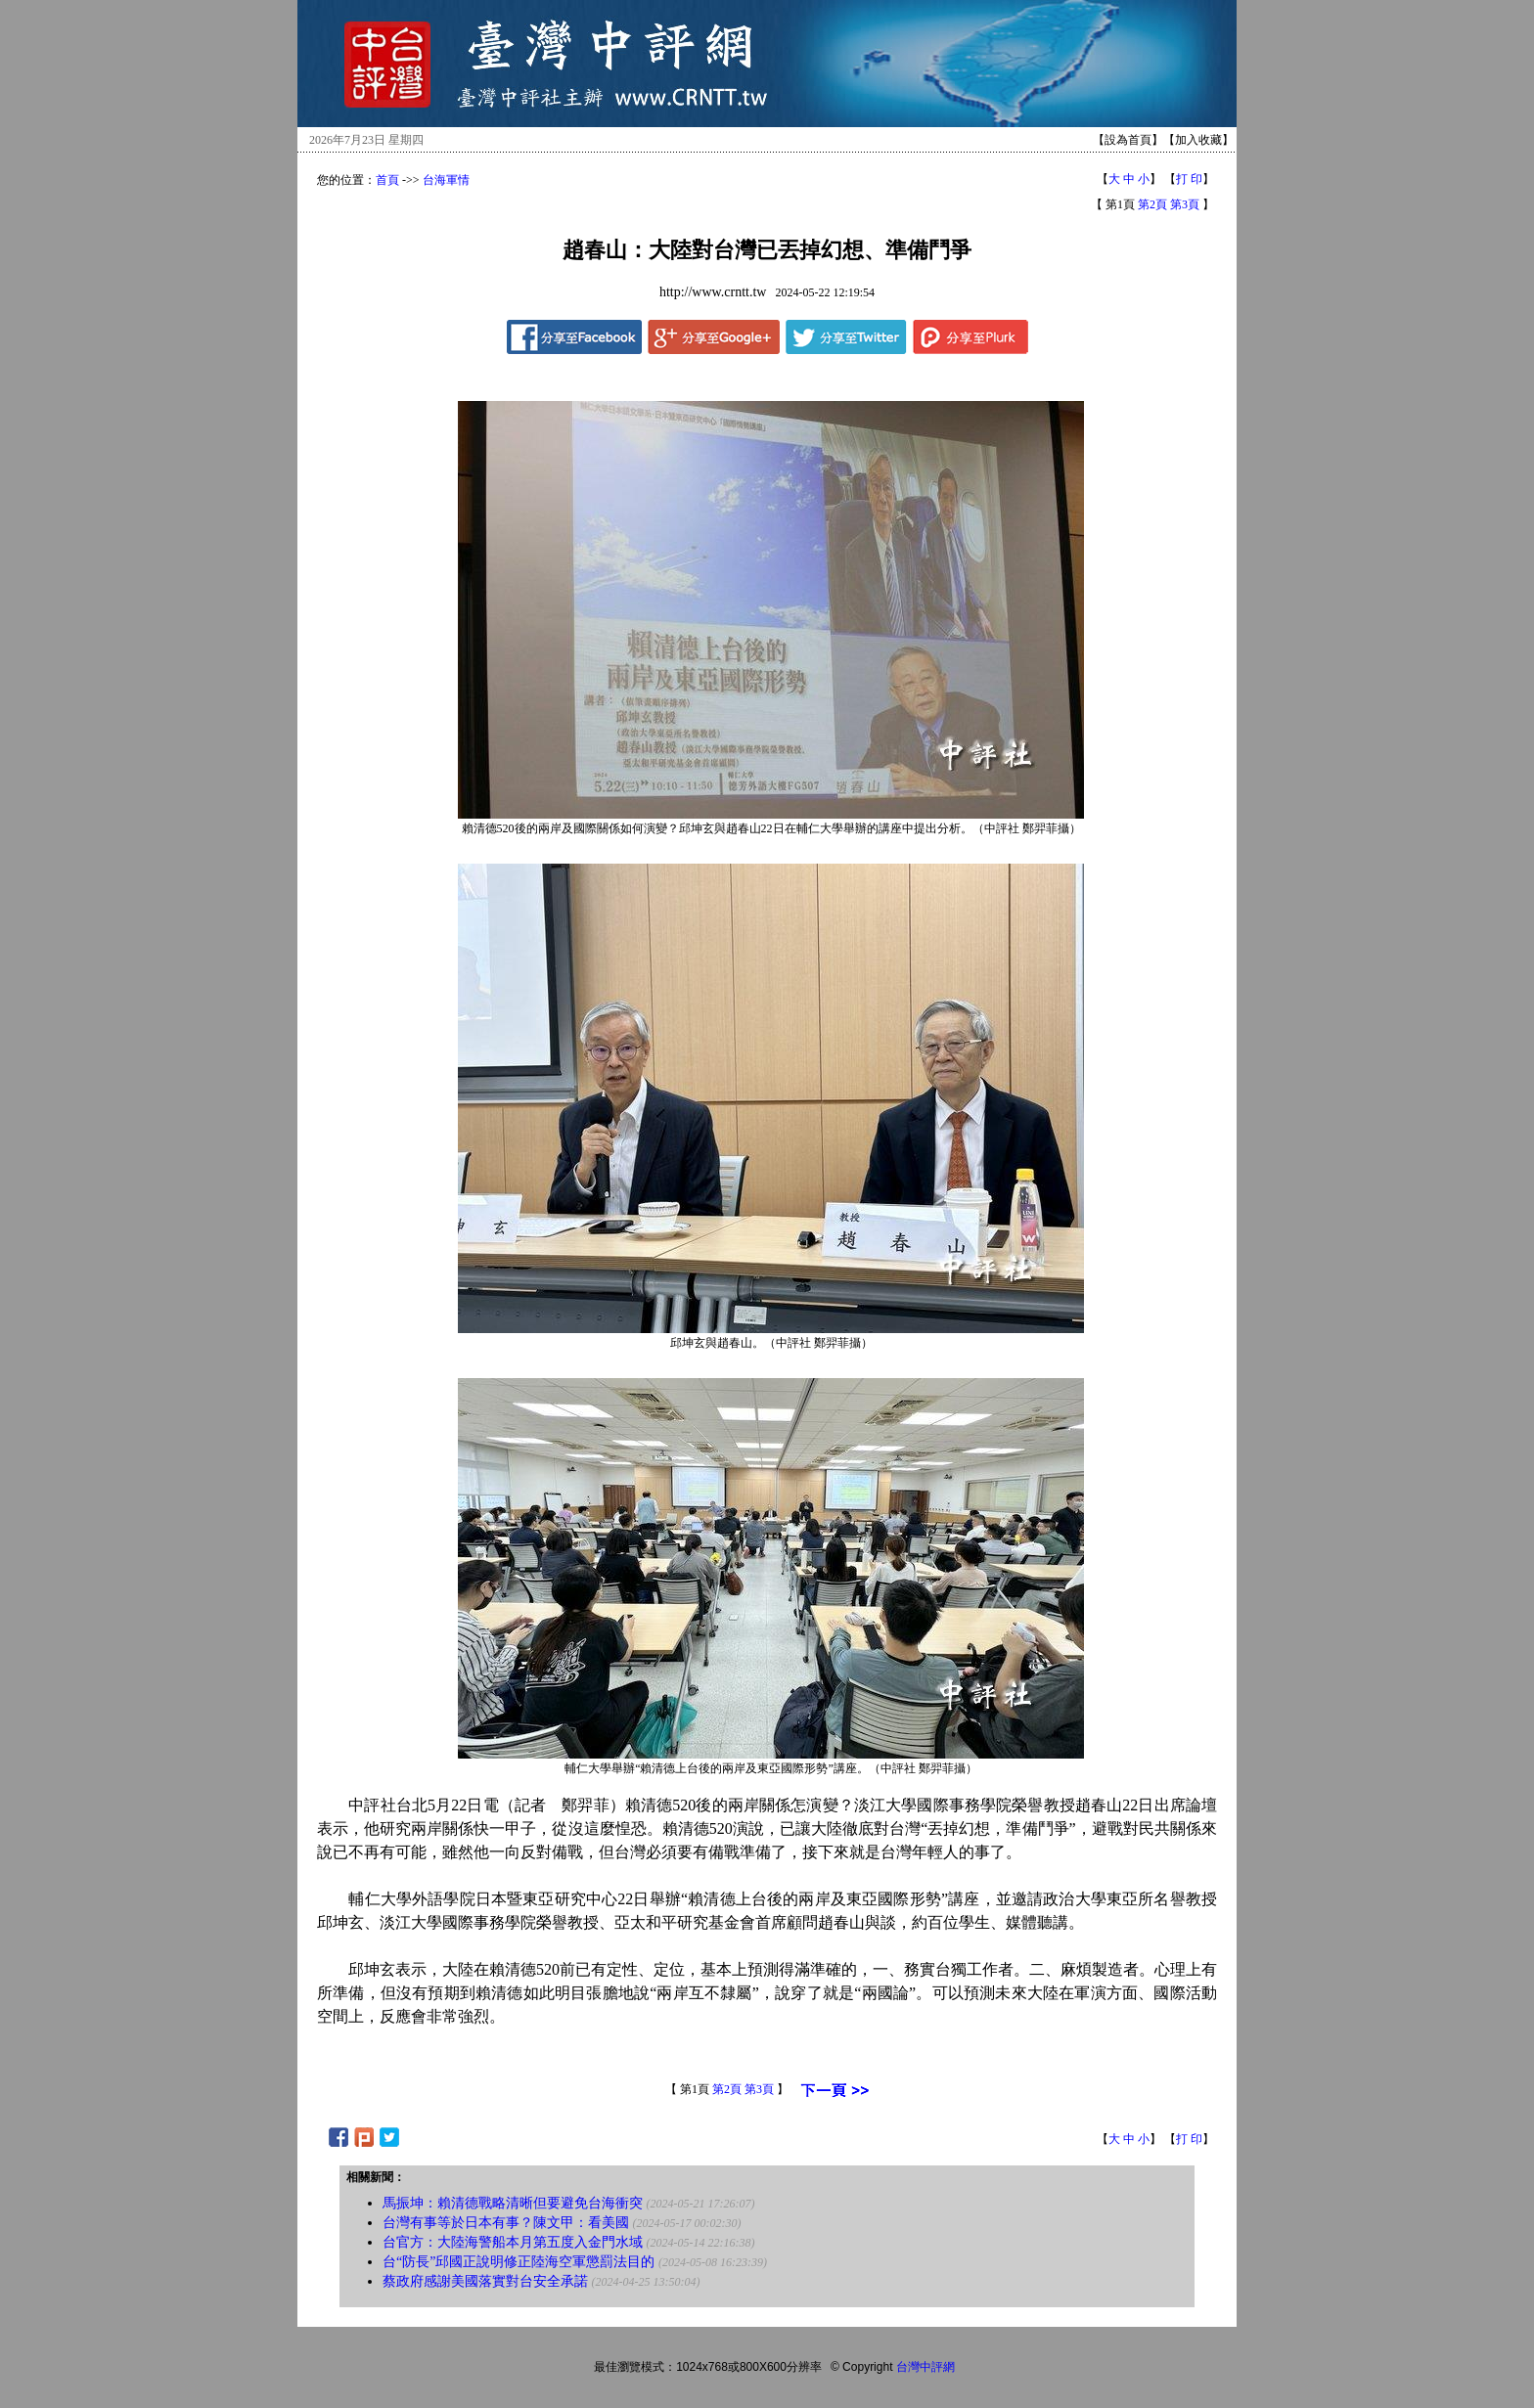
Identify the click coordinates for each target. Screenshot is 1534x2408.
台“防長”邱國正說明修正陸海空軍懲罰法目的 (518, 2261)
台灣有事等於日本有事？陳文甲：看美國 (506, 2222)
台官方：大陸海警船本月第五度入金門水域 (513, 2242)
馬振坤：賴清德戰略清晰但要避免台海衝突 (513, 2203)
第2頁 (1152, 204)
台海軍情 (446, 180)
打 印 (1189, 179)
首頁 (387, 180)
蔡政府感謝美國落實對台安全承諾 (485, 2281)
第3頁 (1184, 204)
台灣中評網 (925, 2367)
